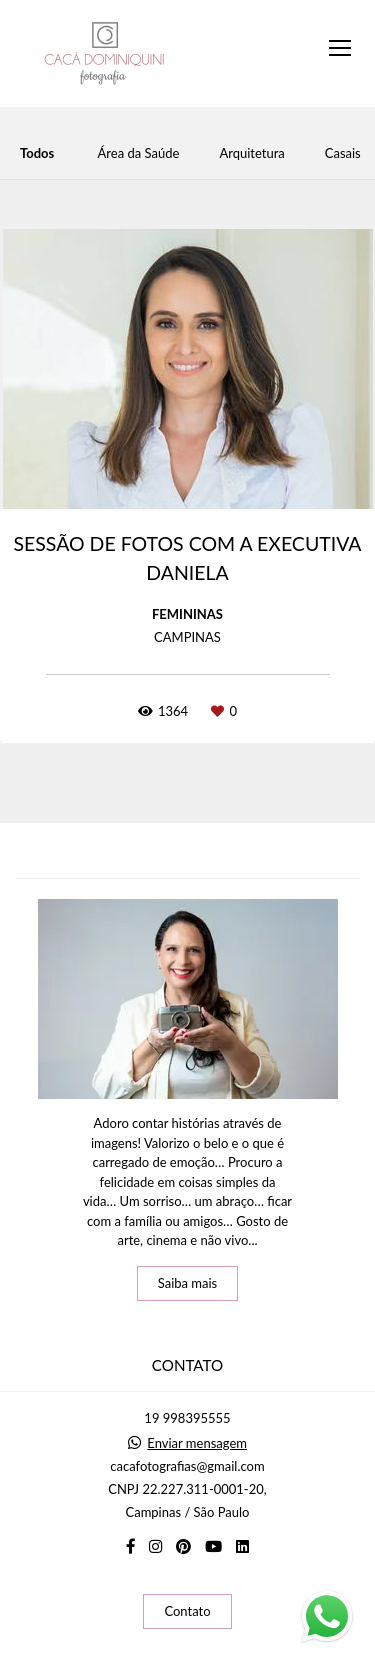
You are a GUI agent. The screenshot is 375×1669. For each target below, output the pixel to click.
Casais (343, 153)
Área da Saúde (139, 153)
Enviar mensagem (197, 1443)
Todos (37, 153)
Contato (187, 1611)
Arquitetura (251, 153)
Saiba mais (188, 1283)
